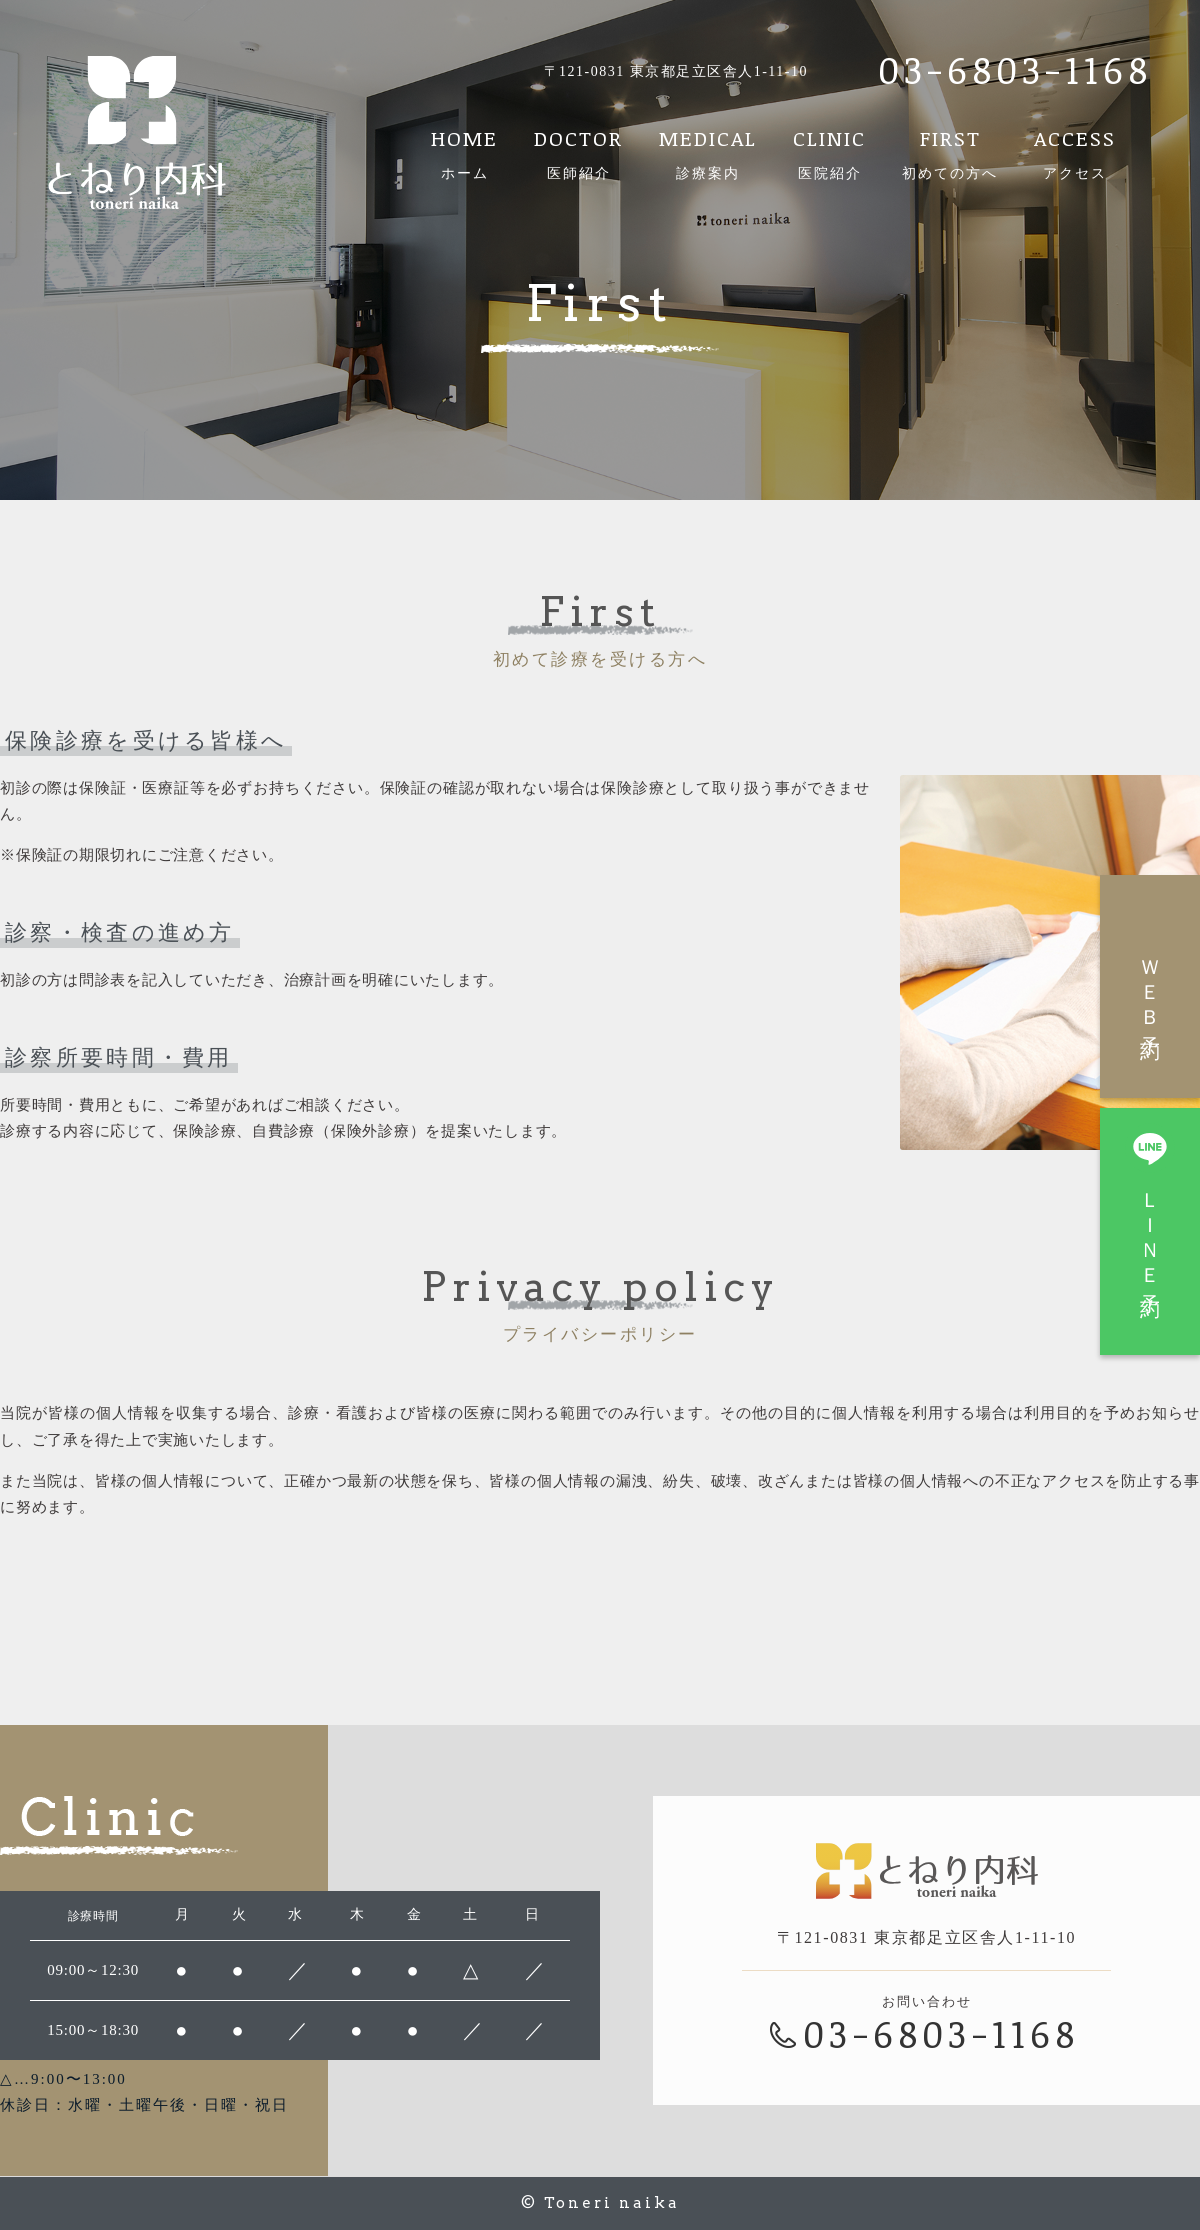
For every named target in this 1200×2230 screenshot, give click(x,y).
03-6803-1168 (1015, 69)
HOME (464, 154)
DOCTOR (578, 154)
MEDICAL (708, 154)
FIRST (950, 154)
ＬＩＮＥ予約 (1150, 1206)
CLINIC (829, 154)
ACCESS (1075, 154)
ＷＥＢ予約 (1150, 988)
